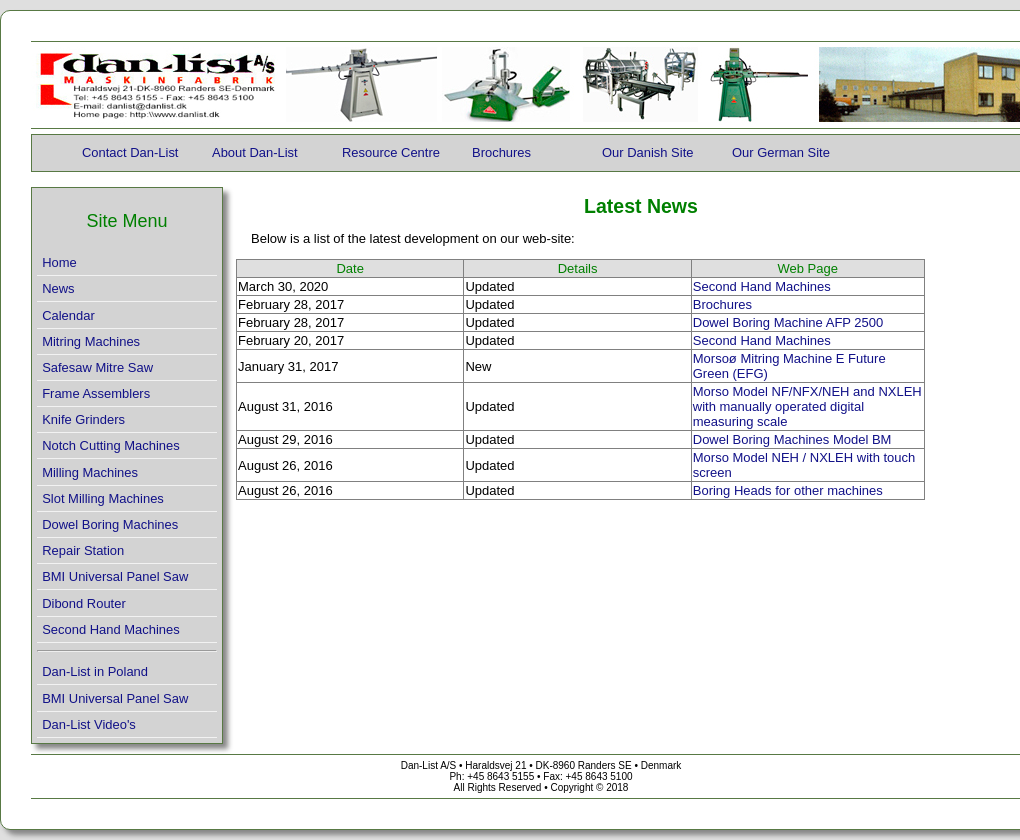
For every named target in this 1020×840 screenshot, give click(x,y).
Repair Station (83, 550)
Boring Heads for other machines (788, 490)
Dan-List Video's (89, 724)
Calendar (68, 315)
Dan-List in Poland (95, 671)
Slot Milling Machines (103, 498)
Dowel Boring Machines (110, 524)
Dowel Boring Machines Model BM (792, 439)
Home (59, 262)
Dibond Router (84, 603)
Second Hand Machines (111, 629)
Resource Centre (391, 152)
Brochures (501, 152)
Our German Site (781, 152)
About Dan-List (255, 152)
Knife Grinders (83, 419)
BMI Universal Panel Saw (115, 576)
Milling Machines (90, 472)
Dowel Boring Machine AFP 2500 (788, 322)
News (58, 288)
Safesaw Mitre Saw (97, 367)
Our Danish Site (647, 152)
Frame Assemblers (96, 393)
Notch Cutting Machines (111, 445)
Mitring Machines (91, 341)
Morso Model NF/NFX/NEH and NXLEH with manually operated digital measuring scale (807, 406)
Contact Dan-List (130, 152)
